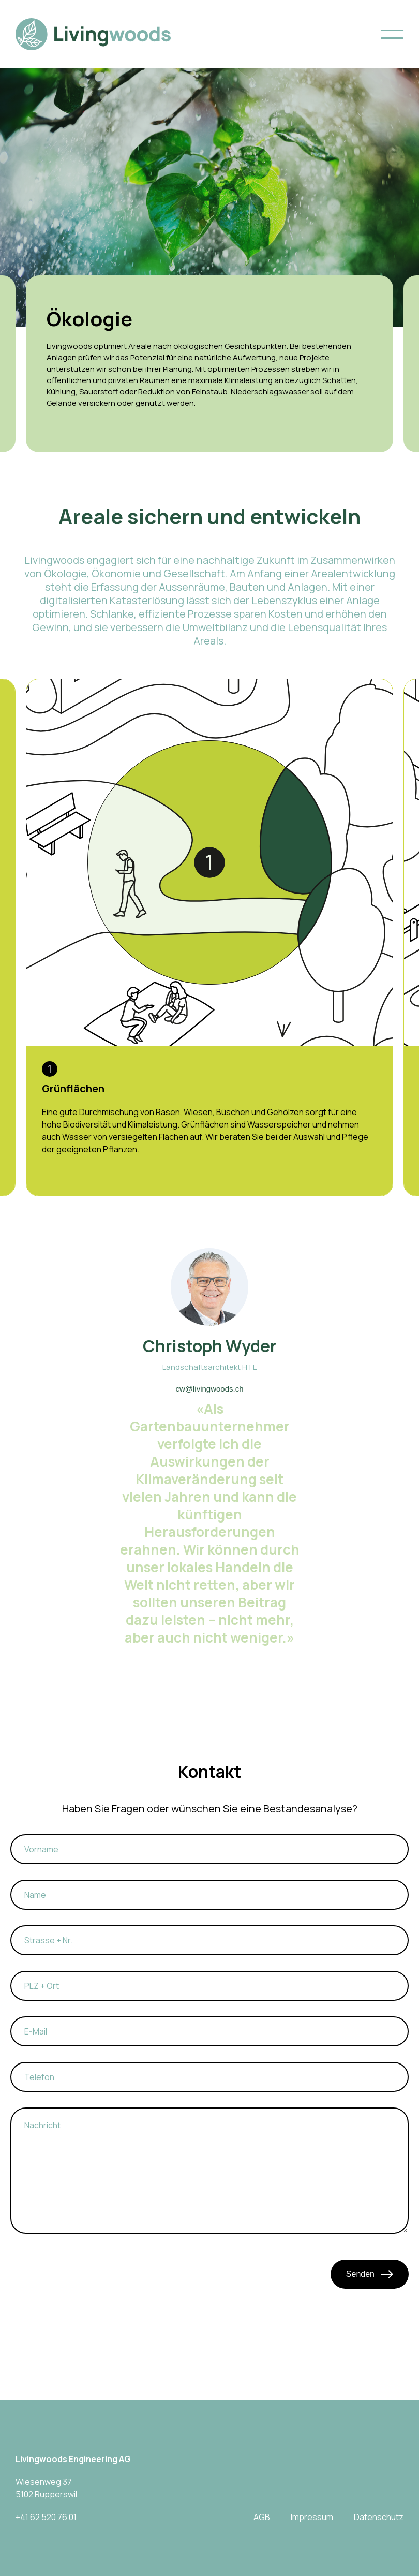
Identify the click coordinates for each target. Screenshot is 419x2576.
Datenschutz (378, 2517)
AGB (261, 2517)
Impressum (312, 2517)
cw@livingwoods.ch (209, 1388)
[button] (392, 34)
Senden (369, 2274)
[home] (93, 34)
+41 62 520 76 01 (46, 2517)
